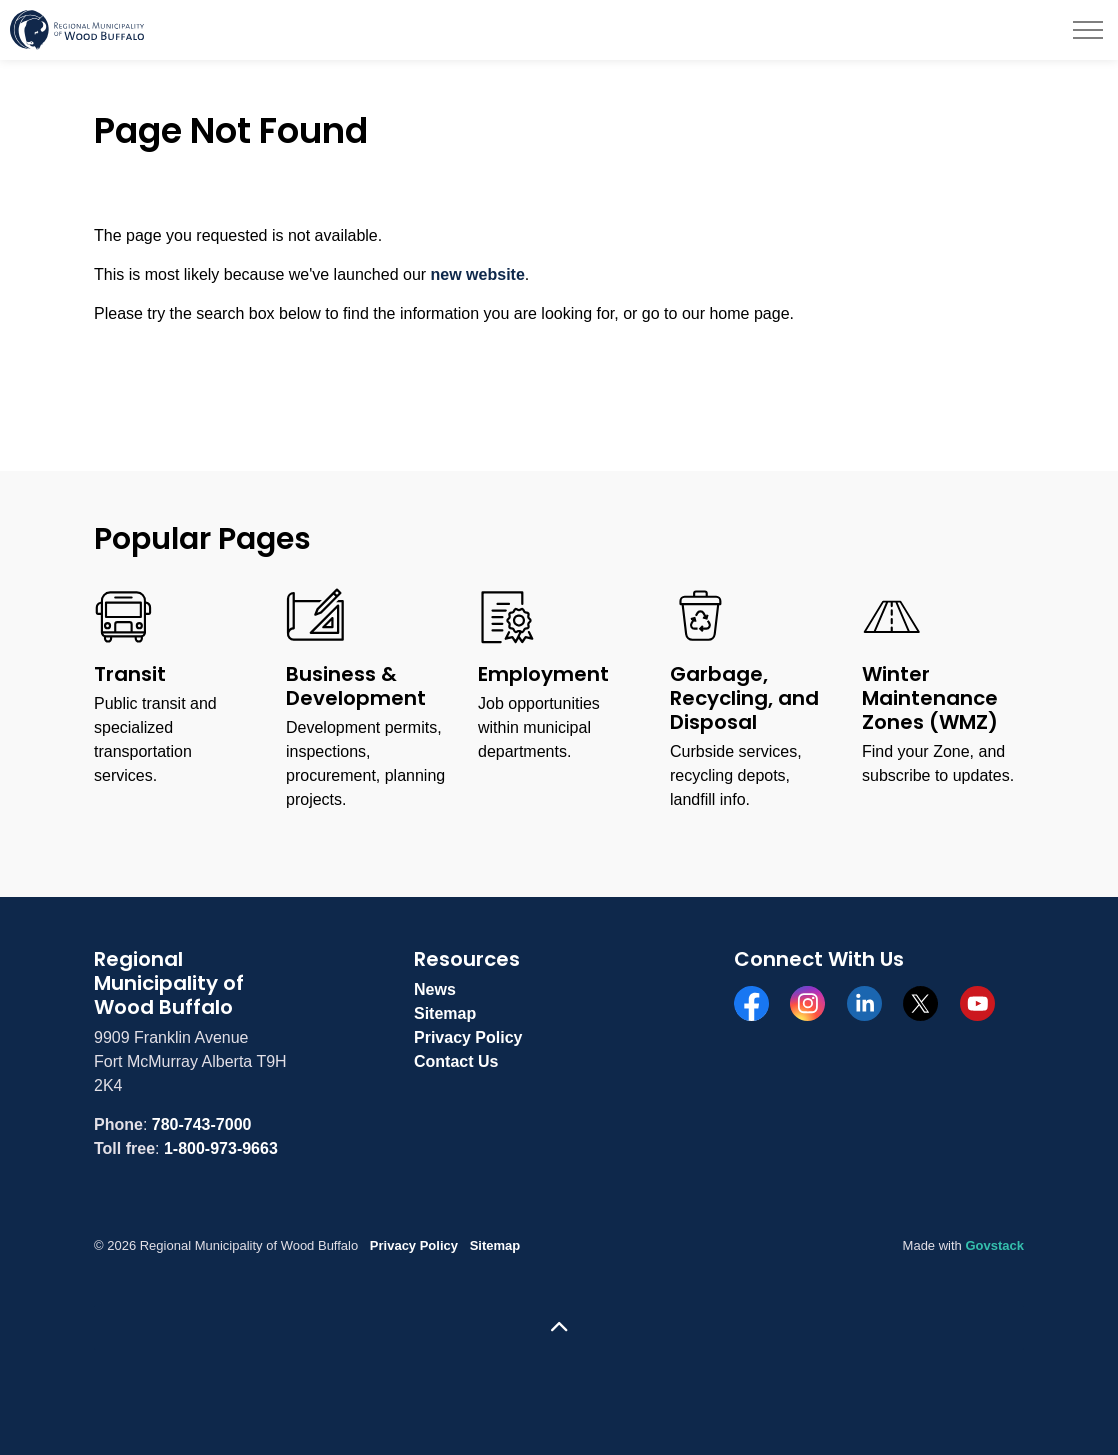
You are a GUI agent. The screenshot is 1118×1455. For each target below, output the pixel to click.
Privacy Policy (468, 1037)
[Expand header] (1088, 30)
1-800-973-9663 (221, 1148)
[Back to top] (559, 1327)
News (435, 989)
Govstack (994, 1245)
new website (478, 274)
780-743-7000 (202, 1124)
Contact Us (456, 1061)
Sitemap (445, 1013)
